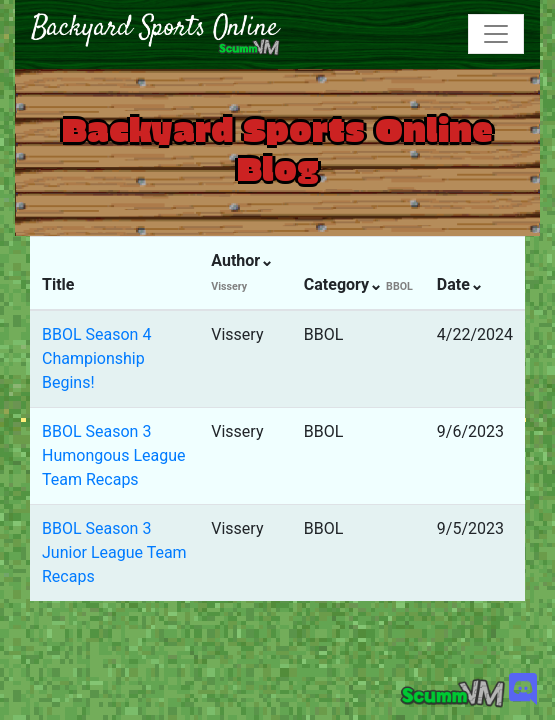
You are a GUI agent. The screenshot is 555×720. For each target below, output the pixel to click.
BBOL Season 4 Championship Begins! (96, 358)
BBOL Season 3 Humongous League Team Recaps (113, 455)
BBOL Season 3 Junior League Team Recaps (114, 552)
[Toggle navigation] (496, 34)
